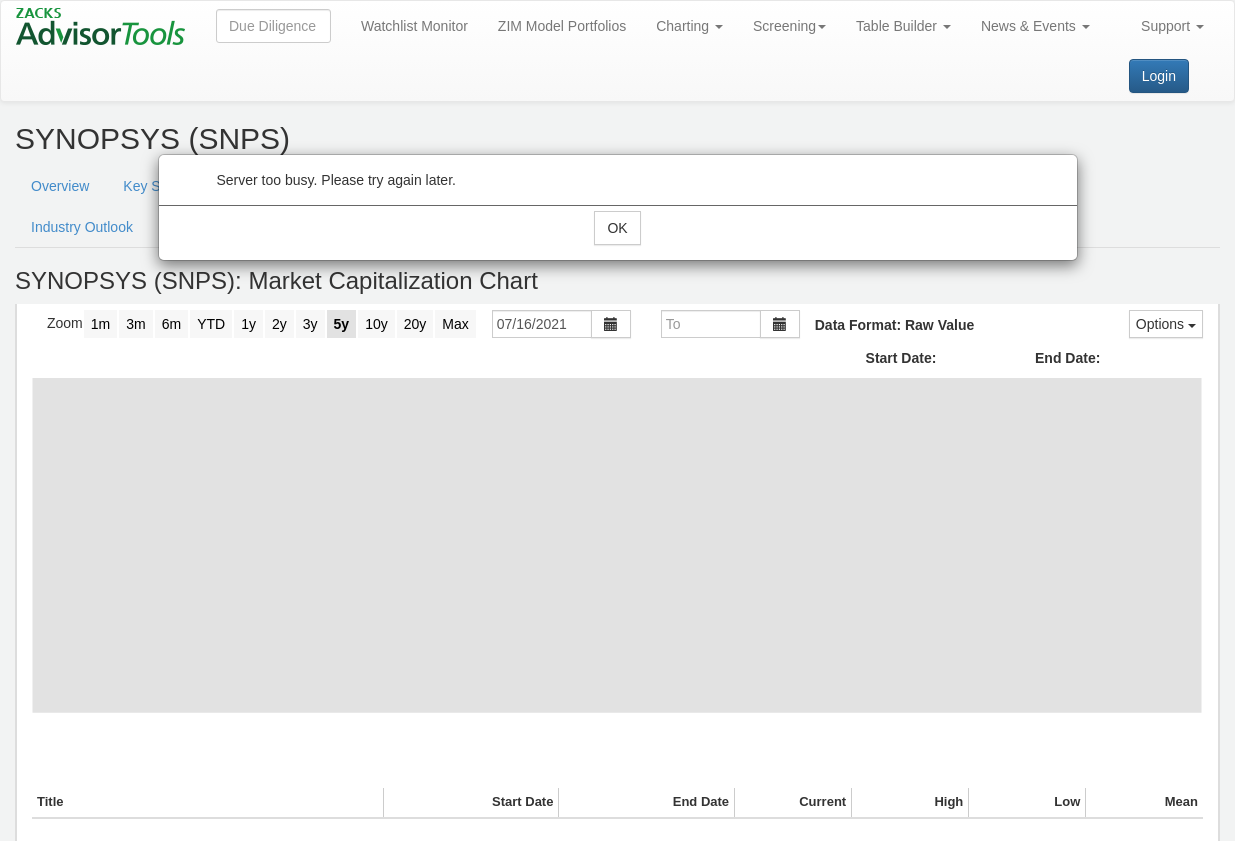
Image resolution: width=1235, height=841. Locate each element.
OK (617, 228)
